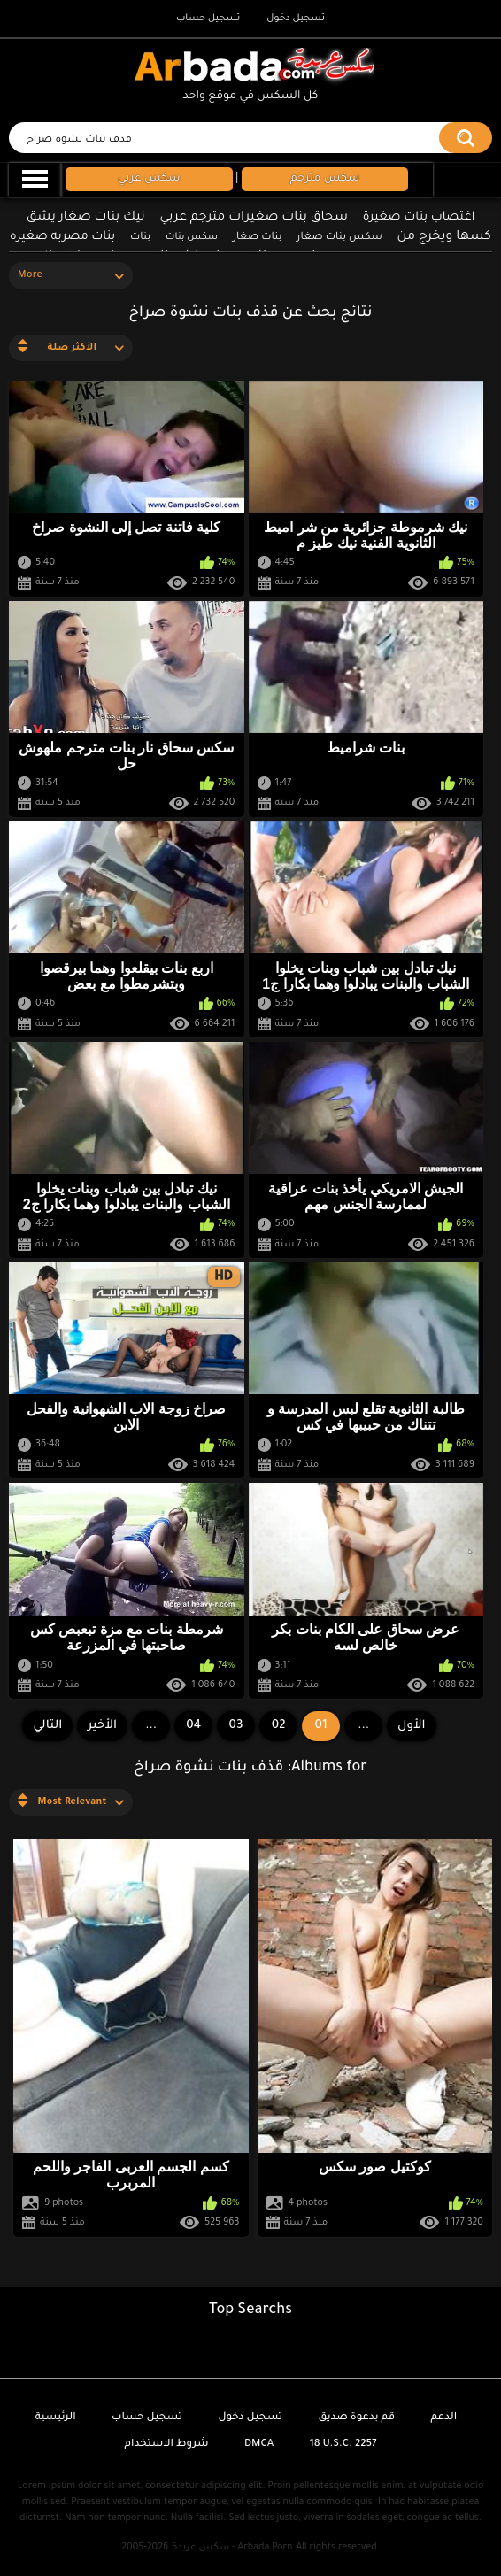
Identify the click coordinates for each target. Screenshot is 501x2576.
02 (279, 1725)
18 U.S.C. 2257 (343, 2444)
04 (193, 1725)
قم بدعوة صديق (357, 2418)
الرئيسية (55, 2418)
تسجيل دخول (295, 18)
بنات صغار (257, 237)
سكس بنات (192, 237)
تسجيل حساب (208, 18)
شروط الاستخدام (166, 2444)
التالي (47, 1725)
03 (236, 1725)
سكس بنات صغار (339, 237)
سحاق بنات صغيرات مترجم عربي (254, 218)
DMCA (259, 2444)
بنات (140, 237)
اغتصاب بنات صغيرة (419, 217)
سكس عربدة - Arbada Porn (232, 2547)
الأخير (102, 1725)
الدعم (443, 2418)
